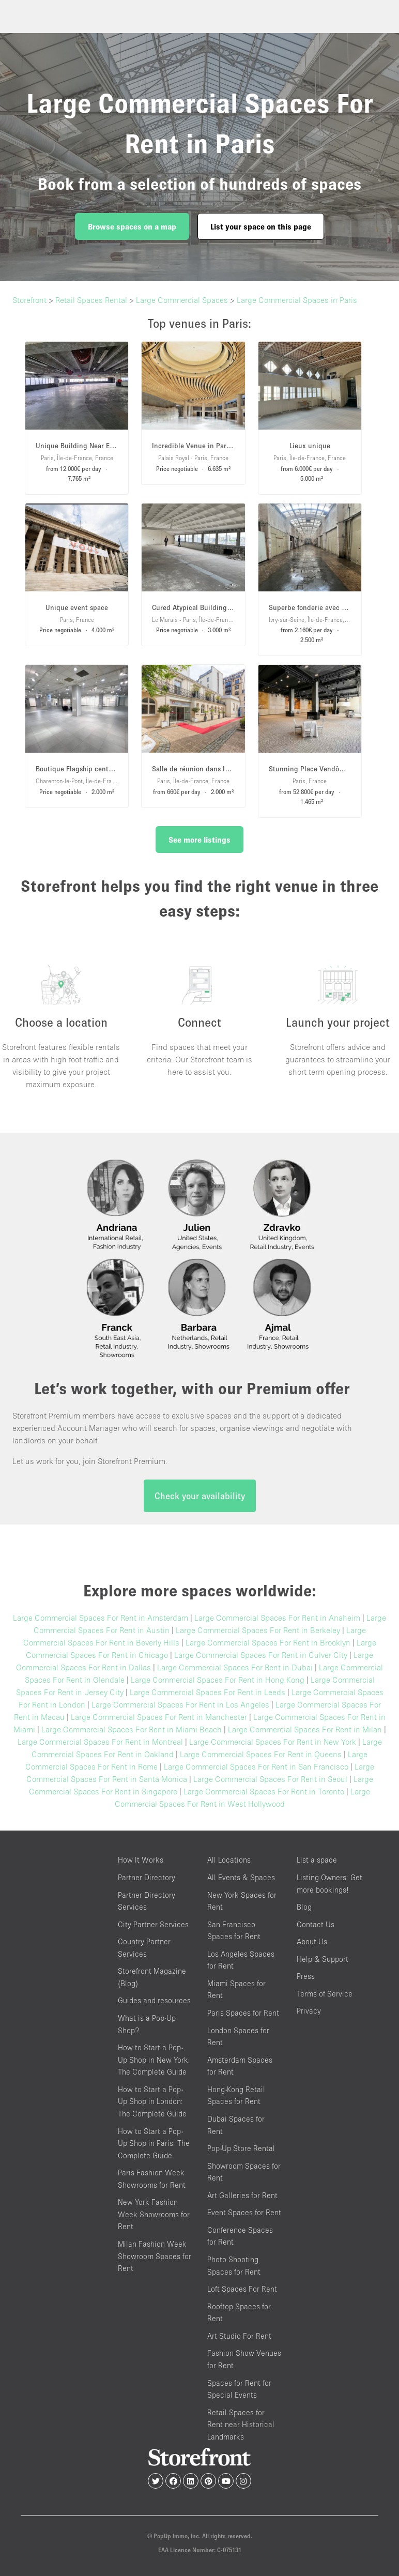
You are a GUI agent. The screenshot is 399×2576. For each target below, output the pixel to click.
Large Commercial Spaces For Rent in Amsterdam (100, 1617)
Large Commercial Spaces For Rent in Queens (261, 1754)
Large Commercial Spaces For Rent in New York (272, 1741)
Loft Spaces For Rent (242, 2288)
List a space (317, 1859)
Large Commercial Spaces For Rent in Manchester (159, 1716)
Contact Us (315, 1924)
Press (306, 1976)
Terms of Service (324, 1993)
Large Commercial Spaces (182, 299)
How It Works (140, 1859)
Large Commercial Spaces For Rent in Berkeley (258, 1630)
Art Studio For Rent (239, 2335)
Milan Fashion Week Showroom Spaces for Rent (154, 2256)
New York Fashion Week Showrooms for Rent (154, 2214)
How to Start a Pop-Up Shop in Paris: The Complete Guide (154, 2143)
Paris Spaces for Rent (243, 2012)
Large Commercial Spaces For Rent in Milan (305, 1729)
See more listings (199, 839)
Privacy (309, 2010)
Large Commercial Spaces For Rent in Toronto (263, 1791)
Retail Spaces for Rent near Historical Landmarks (240, 2424)
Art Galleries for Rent (242, 2195)
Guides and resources (154, 2000)
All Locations (229, 1859)
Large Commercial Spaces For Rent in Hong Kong (217, 1679)
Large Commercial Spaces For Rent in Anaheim (277, 1617)
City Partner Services (153, 1924)
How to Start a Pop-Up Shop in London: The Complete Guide (152, 2101)
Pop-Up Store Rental (241, 2148)
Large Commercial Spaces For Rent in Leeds (207, 1692)
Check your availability (200, 1495)
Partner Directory (146, 1877)
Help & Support (322, 1959)
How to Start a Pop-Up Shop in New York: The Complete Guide (154, 2059)
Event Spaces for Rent (244, 2212)
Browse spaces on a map (132, 226)
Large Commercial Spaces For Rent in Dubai (235, 1667)
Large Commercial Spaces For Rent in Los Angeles (180, 1704)
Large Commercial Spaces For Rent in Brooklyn (268, 1642)
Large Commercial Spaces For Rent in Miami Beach (131, 1729)
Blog (304, 1906)
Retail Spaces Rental (91, 299)
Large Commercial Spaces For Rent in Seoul (270, 1779)
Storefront (29, 299)
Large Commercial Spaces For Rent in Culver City (260, 1654)
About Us (312, 1941)
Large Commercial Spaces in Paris (297, 299)
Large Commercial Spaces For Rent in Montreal (100, 1741)
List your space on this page (260, 226)
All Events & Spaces (241, 1877)
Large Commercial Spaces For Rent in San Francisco (256, 1766)
